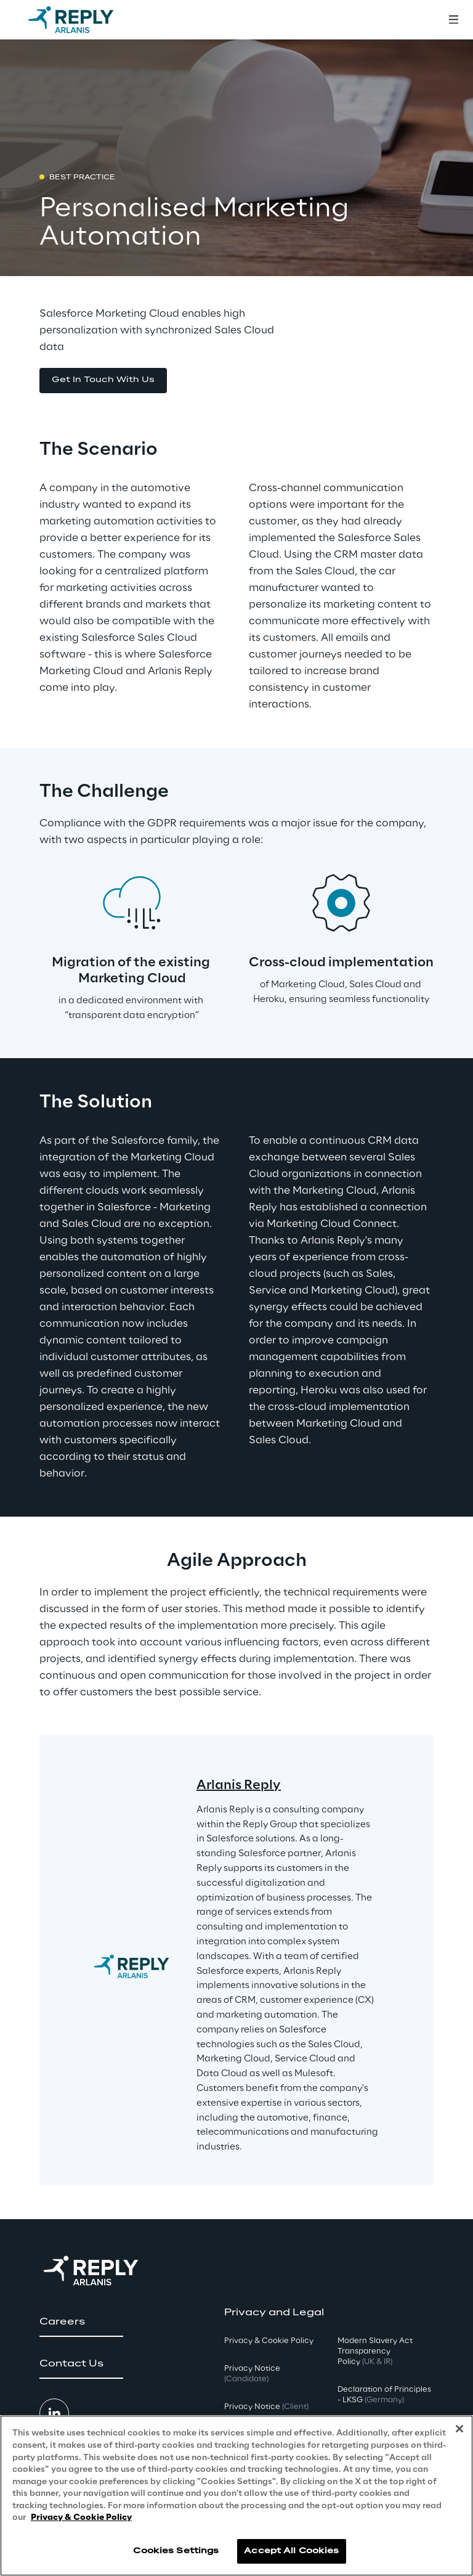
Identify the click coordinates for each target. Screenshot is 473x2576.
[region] (236, 2495)
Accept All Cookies (291, 2551)
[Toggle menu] (453, 19)
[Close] (459, 2428)
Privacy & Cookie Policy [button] (268, 2341)
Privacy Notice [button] (252, 2374)
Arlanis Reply (238, 1785)
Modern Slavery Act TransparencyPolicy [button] (375, 2351)
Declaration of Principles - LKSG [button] (384, 2395)
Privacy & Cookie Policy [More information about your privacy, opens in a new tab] (81, 2517)
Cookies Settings (176, 2551)
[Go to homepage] (83, 19)
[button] (103, 380)
